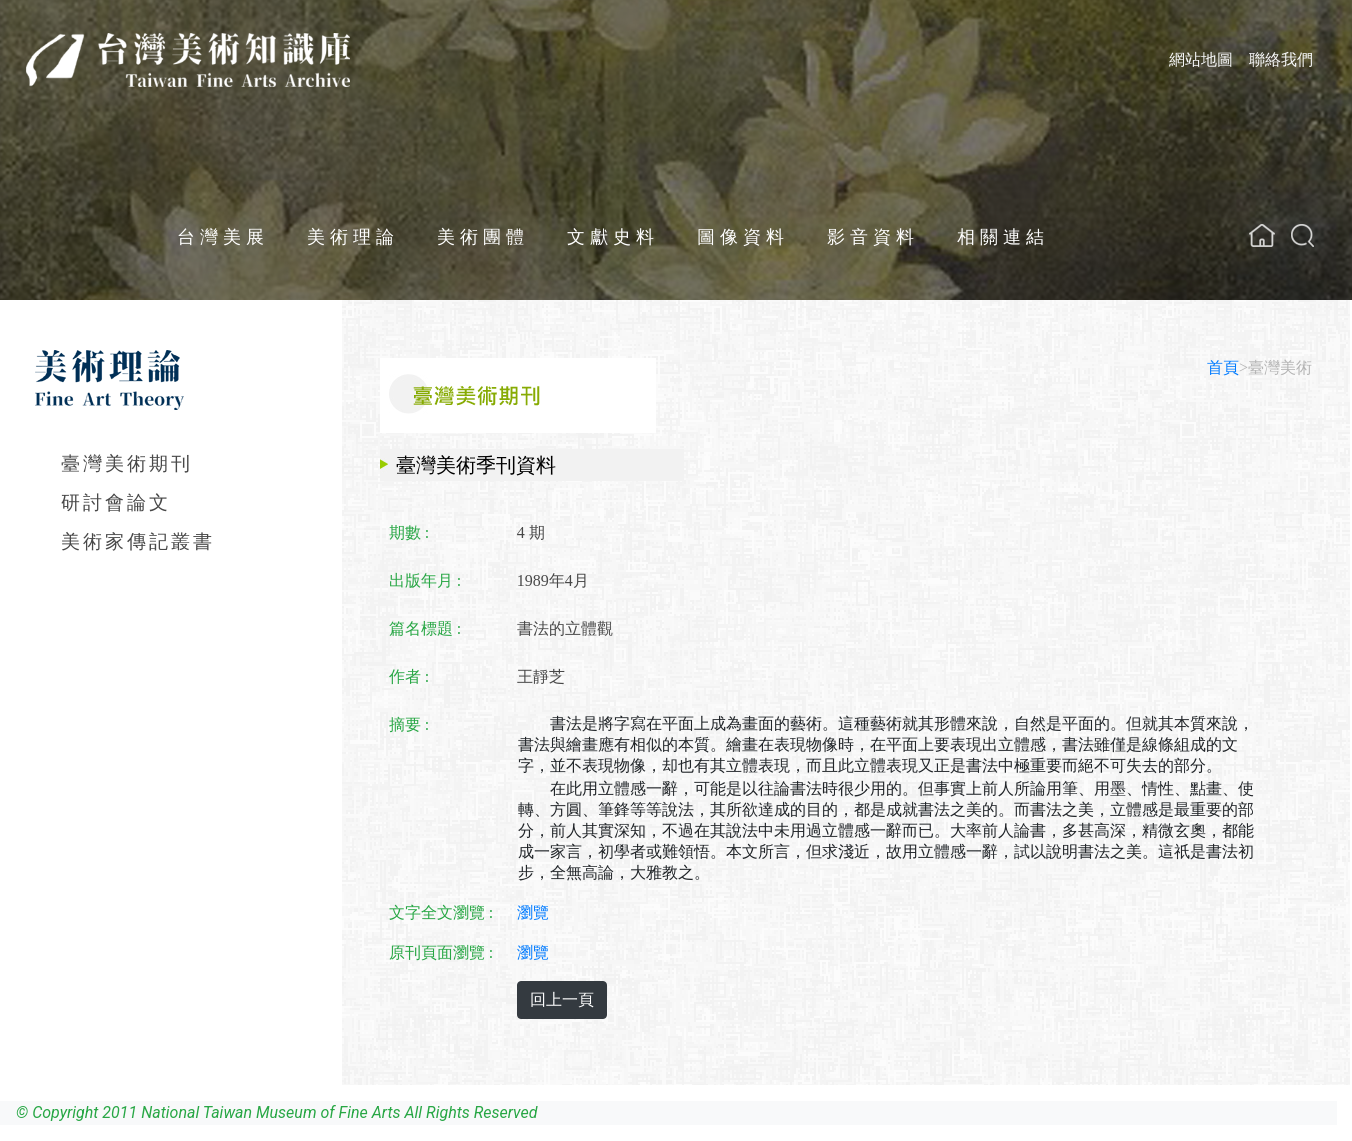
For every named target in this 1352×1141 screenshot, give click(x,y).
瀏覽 (533, 912)
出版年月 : (425, 580)
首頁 (1223, 367)
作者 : (409, 676)
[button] (1302, 235)
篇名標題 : (425, 628)
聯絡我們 (1281, 59)
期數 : (409, 532)
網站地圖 (1201, 59)
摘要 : (409, 724)
